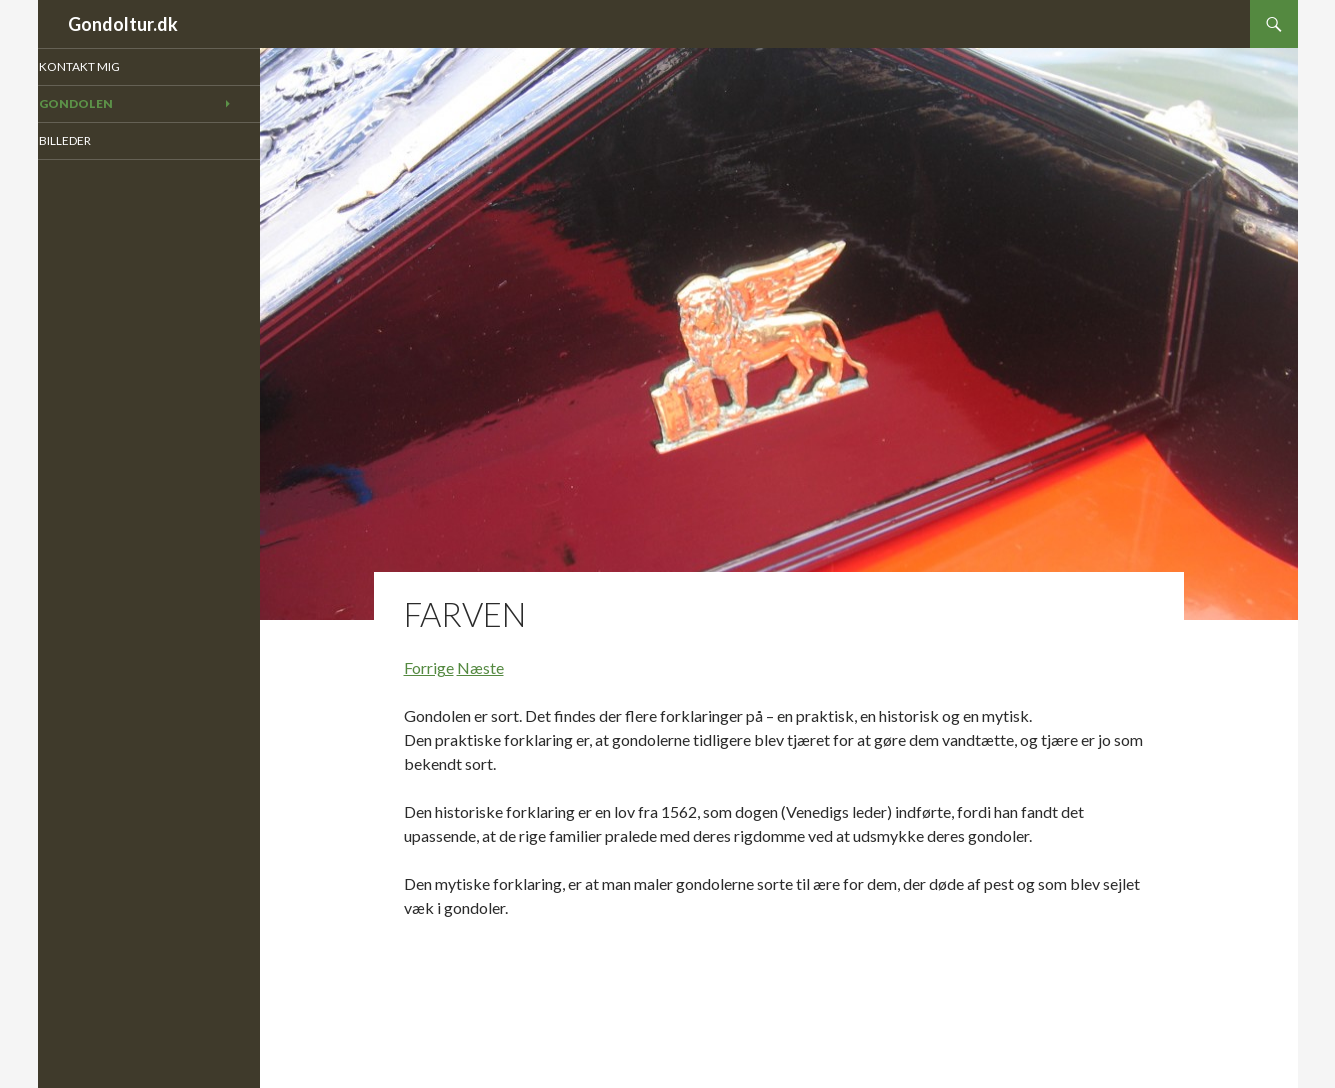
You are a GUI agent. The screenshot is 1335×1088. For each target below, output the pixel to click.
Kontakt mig (105, 66)
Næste (480, 667)
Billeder (93, 141)
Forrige (429, 667)
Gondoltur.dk (123, 24)
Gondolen (102, 104)
